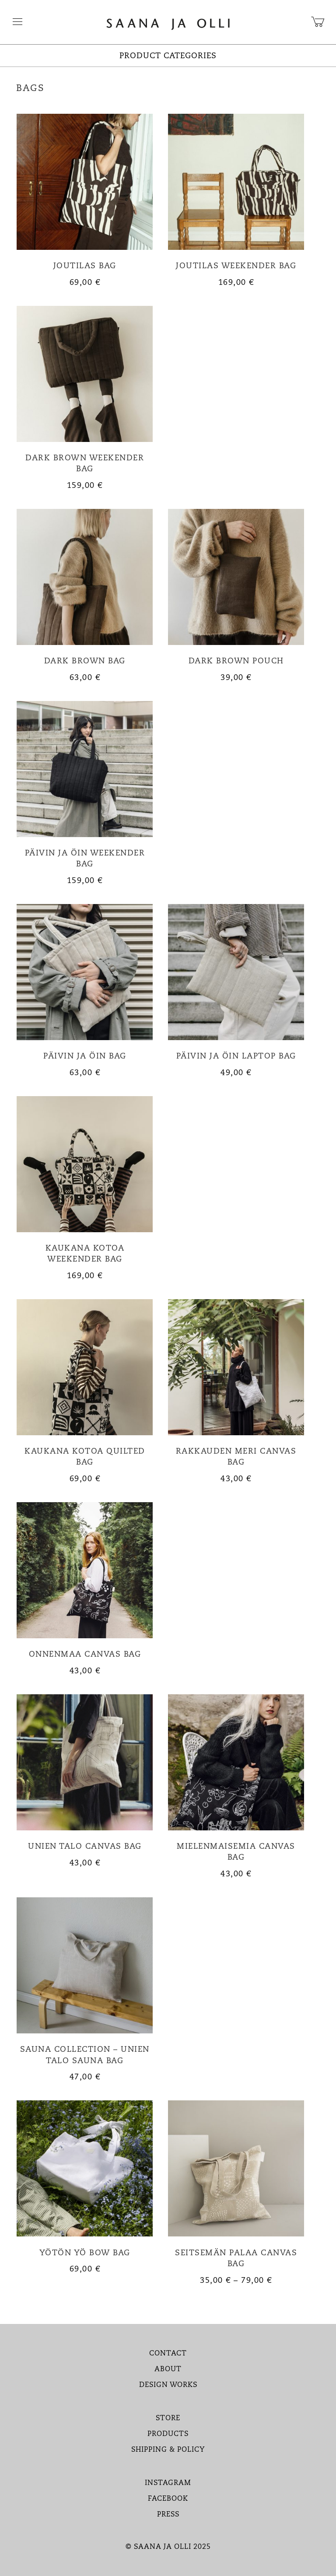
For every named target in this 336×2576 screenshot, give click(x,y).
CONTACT (168, 2353)
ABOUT (168, 2369)
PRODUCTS (168, 2434)
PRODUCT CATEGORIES (168, 56)
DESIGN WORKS (168, 2385)
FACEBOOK (168, 2498)
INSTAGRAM (168, 2483)
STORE (168, 2418)
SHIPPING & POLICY (168, 2449)
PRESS (168, 2514)
